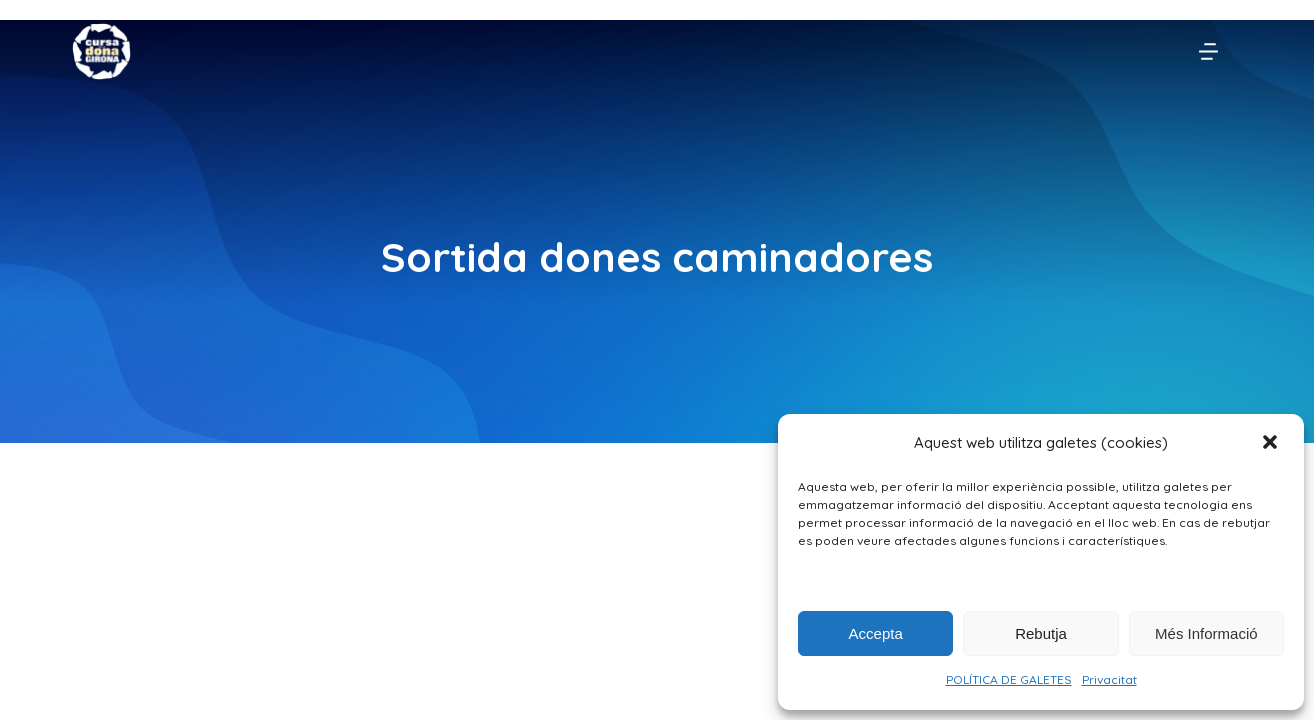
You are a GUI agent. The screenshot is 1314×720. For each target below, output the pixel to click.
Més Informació (1206, 633)
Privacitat (1109, 679)
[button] (1272, 444)
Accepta (876, 633)
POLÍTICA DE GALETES (1009, 679)
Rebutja (1041, 633)
